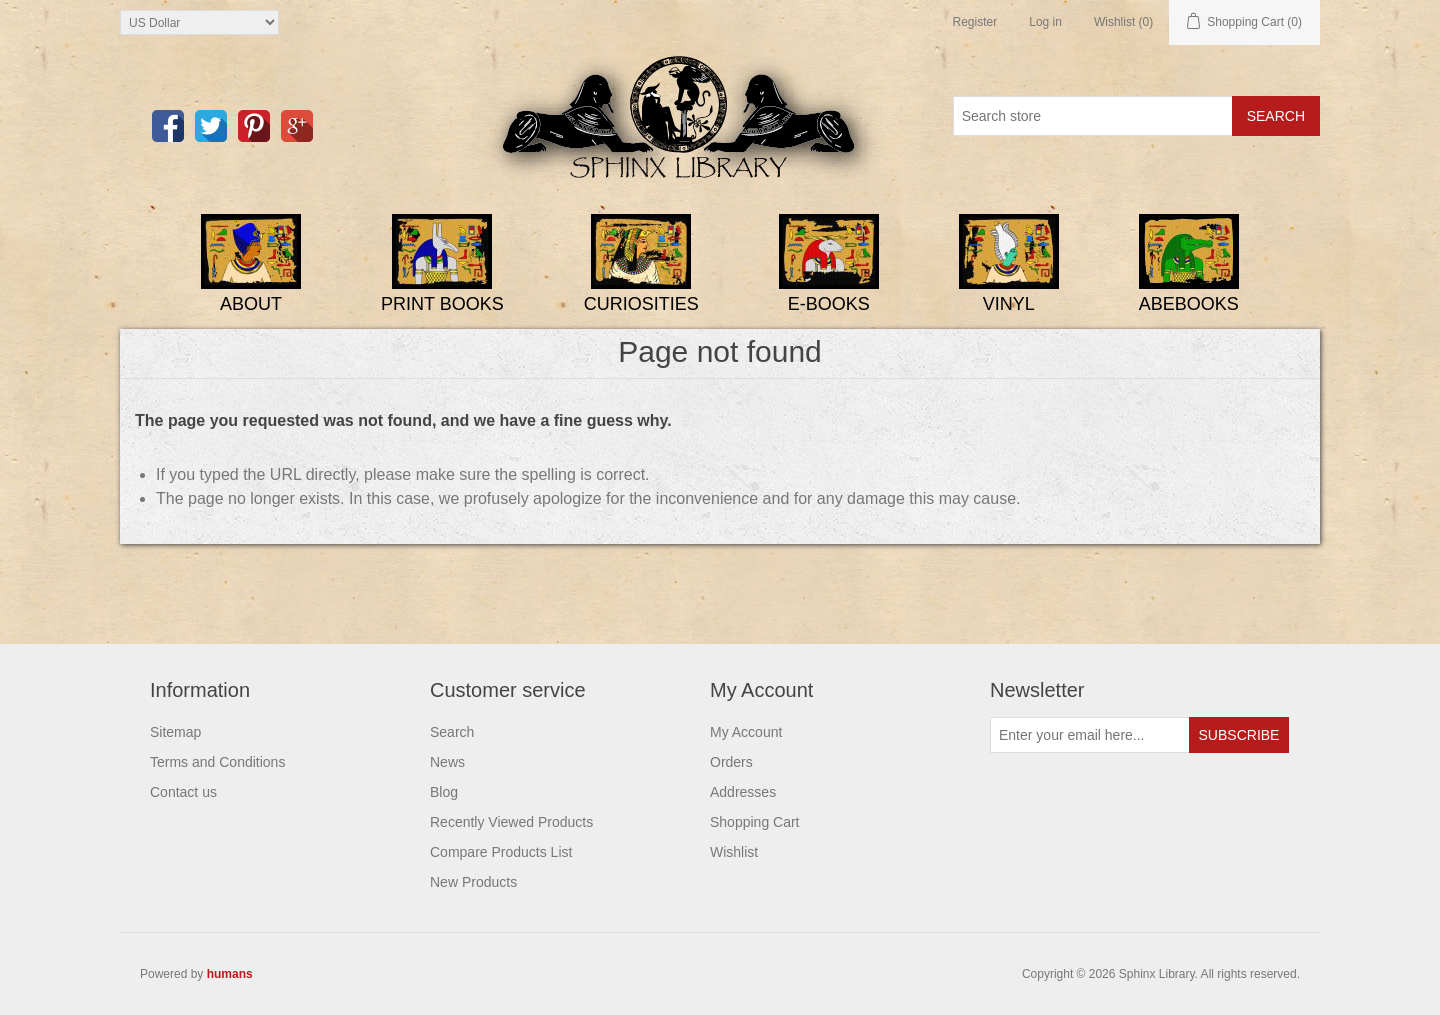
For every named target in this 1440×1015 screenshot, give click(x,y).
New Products (473, 882)
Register (975, 22)
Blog (444, 792)
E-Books (829, 304)
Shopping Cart (755, 822)
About (251, 304)
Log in (1045, 22)
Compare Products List (501, 852)
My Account (746, 732)
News (447, 762)
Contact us (183, 792)
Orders (731, 762)
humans (230, 974)
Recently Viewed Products (511, 822)
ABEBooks (1189, 304)
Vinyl (1009, 304)
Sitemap (175, 732)
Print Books (442, 304)
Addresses (743, 792)
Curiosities (641, 304)
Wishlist (734, 852)
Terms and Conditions (217, 762)
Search (452, 732)
